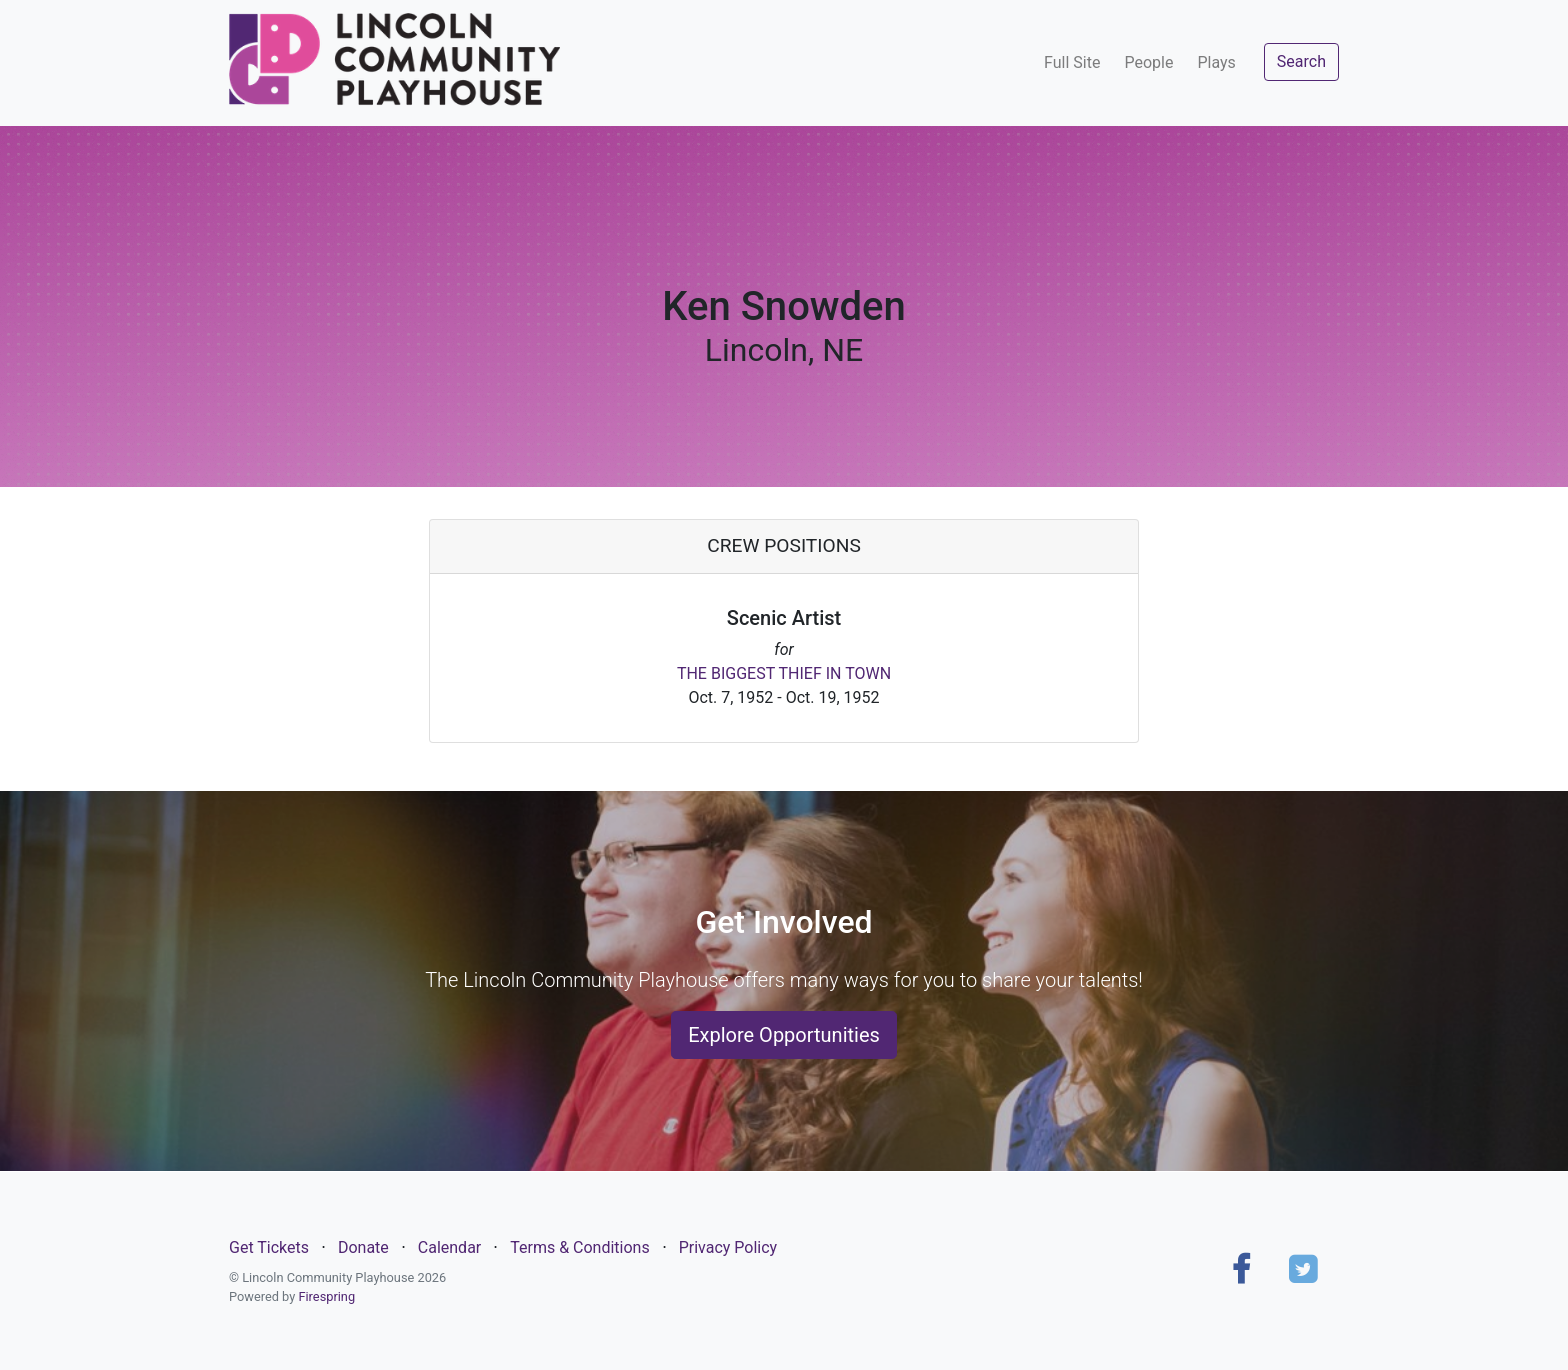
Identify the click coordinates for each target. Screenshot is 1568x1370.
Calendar (449, 1247)
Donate (363, 1247)
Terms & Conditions (580, 1247)
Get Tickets (269, 1247)
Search (1301, 61)
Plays (1216, 62)
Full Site (1072, 62)
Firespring (326, 1296)
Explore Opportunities (784, 1035)
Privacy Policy (728, 1247)
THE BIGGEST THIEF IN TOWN (784, 673)
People (1148, 62)
